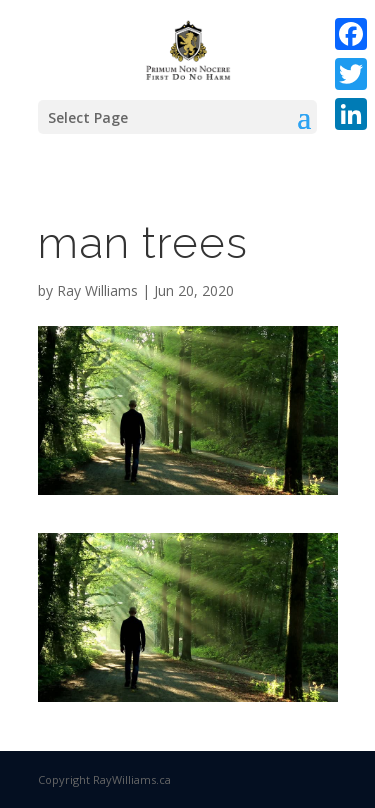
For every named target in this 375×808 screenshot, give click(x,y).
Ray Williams (97, 290)
